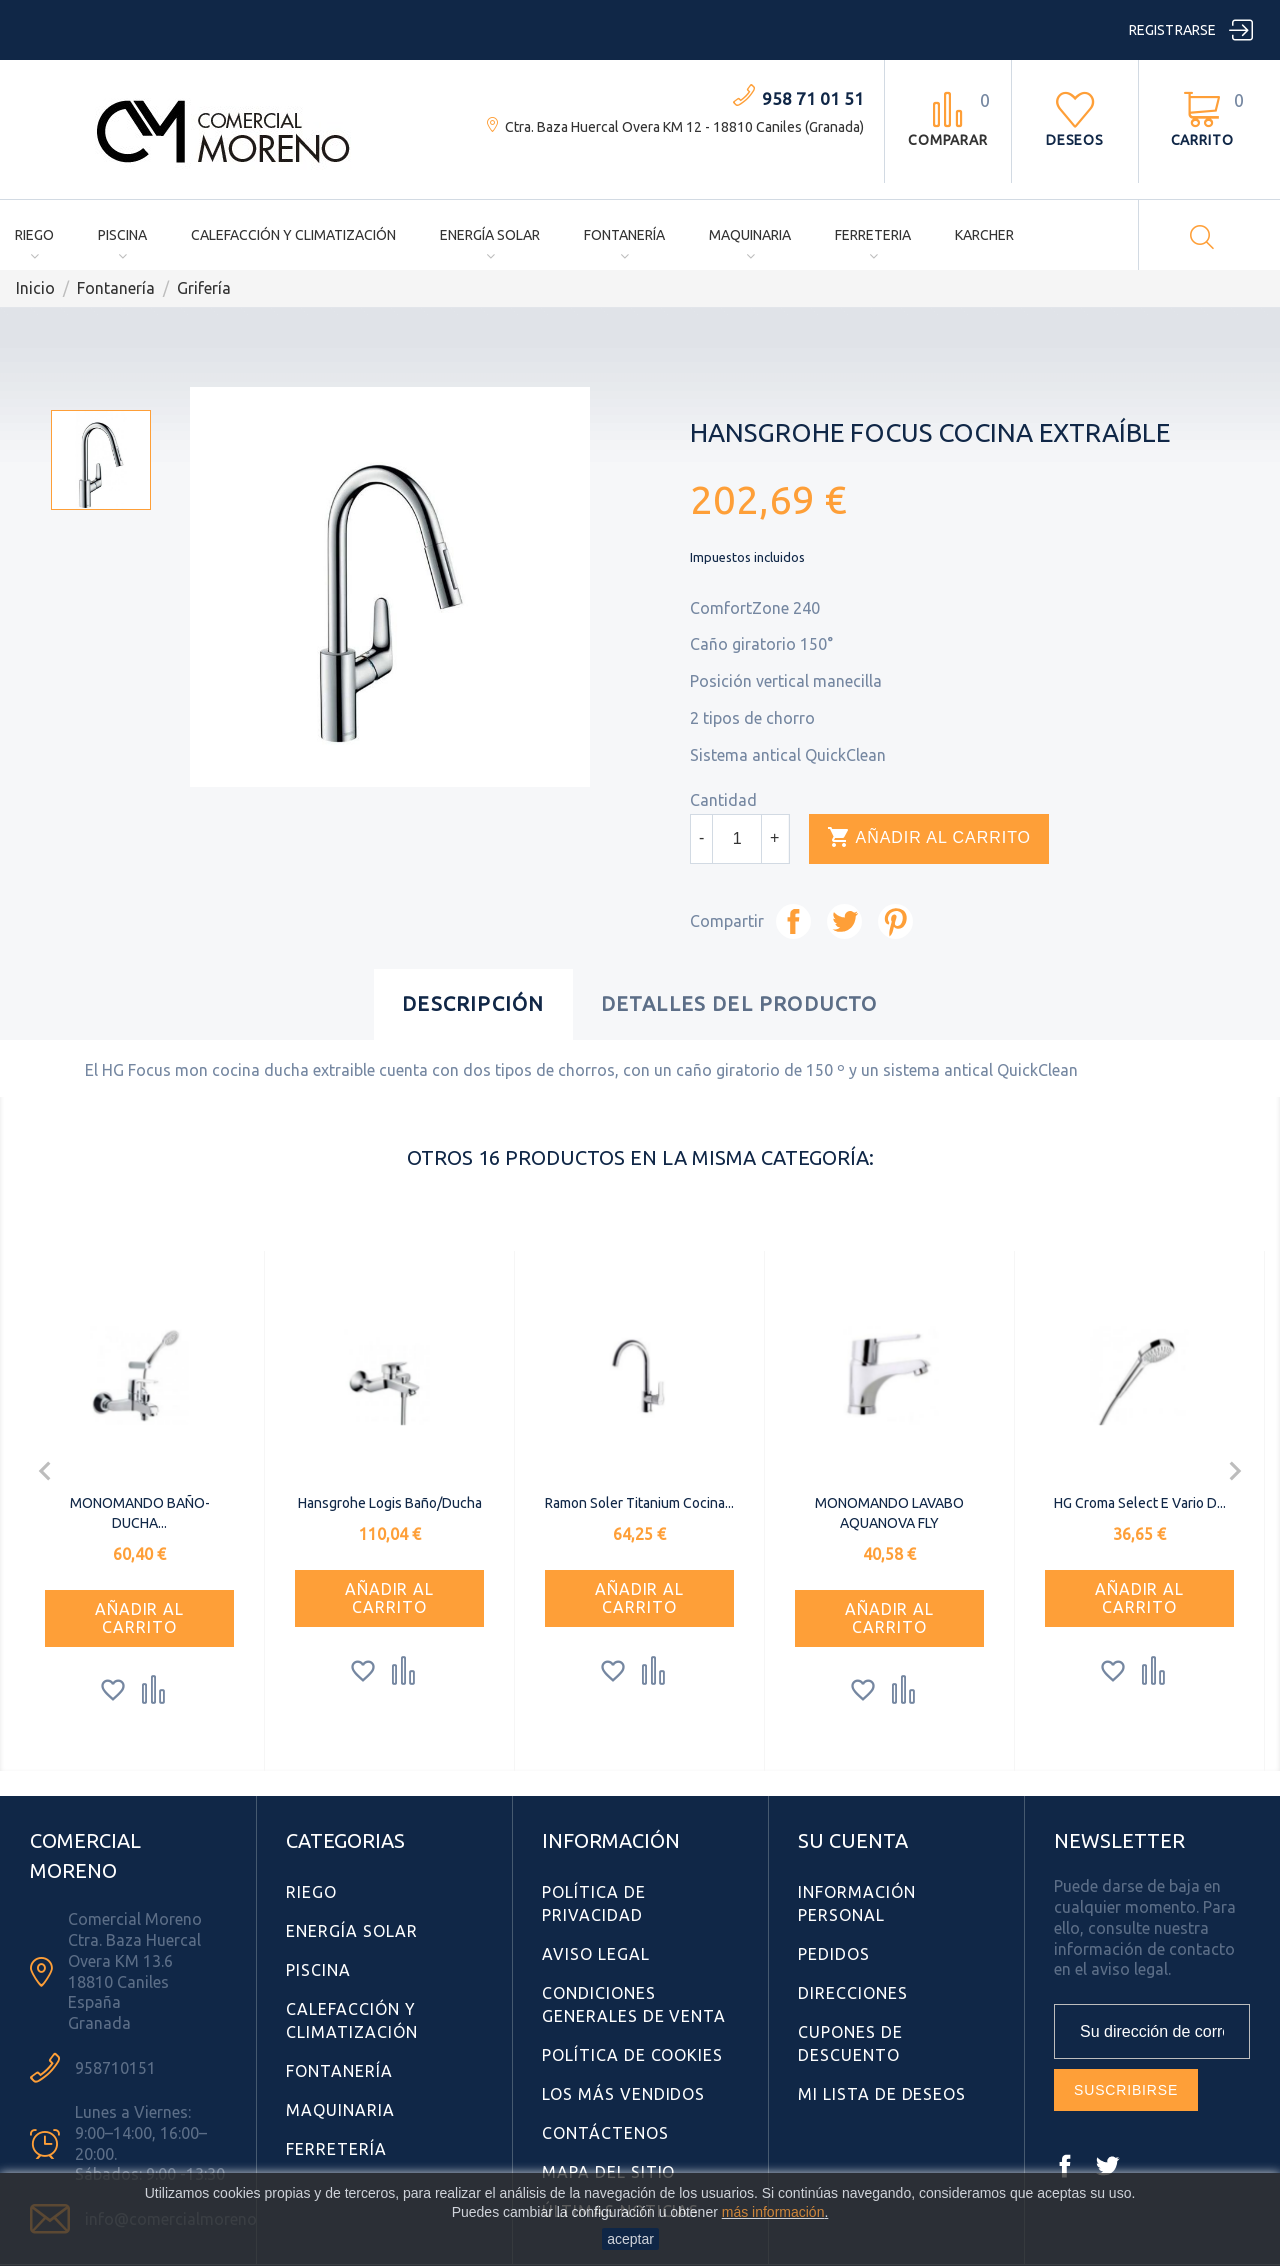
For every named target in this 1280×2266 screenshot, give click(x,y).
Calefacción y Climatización (293, 235)
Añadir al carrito (929, 838)
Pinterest (895, 921)
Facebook (1065, 2166)
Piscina (122, 235)
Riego (34, 235)
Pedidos (834, 1954)
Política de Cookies (632, 2055)
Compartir (793, 921)
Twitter (1107, 2166)
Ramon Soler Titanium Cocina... (639, 1503)
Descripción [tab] (473, 1003)
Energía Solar (490, 235)
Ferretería (336, 2149)
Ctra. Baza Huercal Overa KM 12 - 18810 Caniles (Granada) (684, 127)
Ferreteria (873, 235)
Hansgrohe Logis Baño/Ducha (390, 1503)
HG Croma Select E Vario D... (1140, 1503)
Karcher (984, 235)
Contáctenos (605, 2133)
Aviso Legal (596, 1954)
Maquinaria (750, 235)
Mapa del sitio (608, 2172)
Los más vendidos (623, 2094)
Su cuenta (853, 1840)
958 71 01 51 (813, 98)
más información (773, 2212)
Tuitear (844, 921)
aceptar (630, 2239)
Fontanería (624, 235)
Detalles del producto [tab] (739, 1003)
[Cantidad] (737, 839)
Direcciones (853, 1993)
